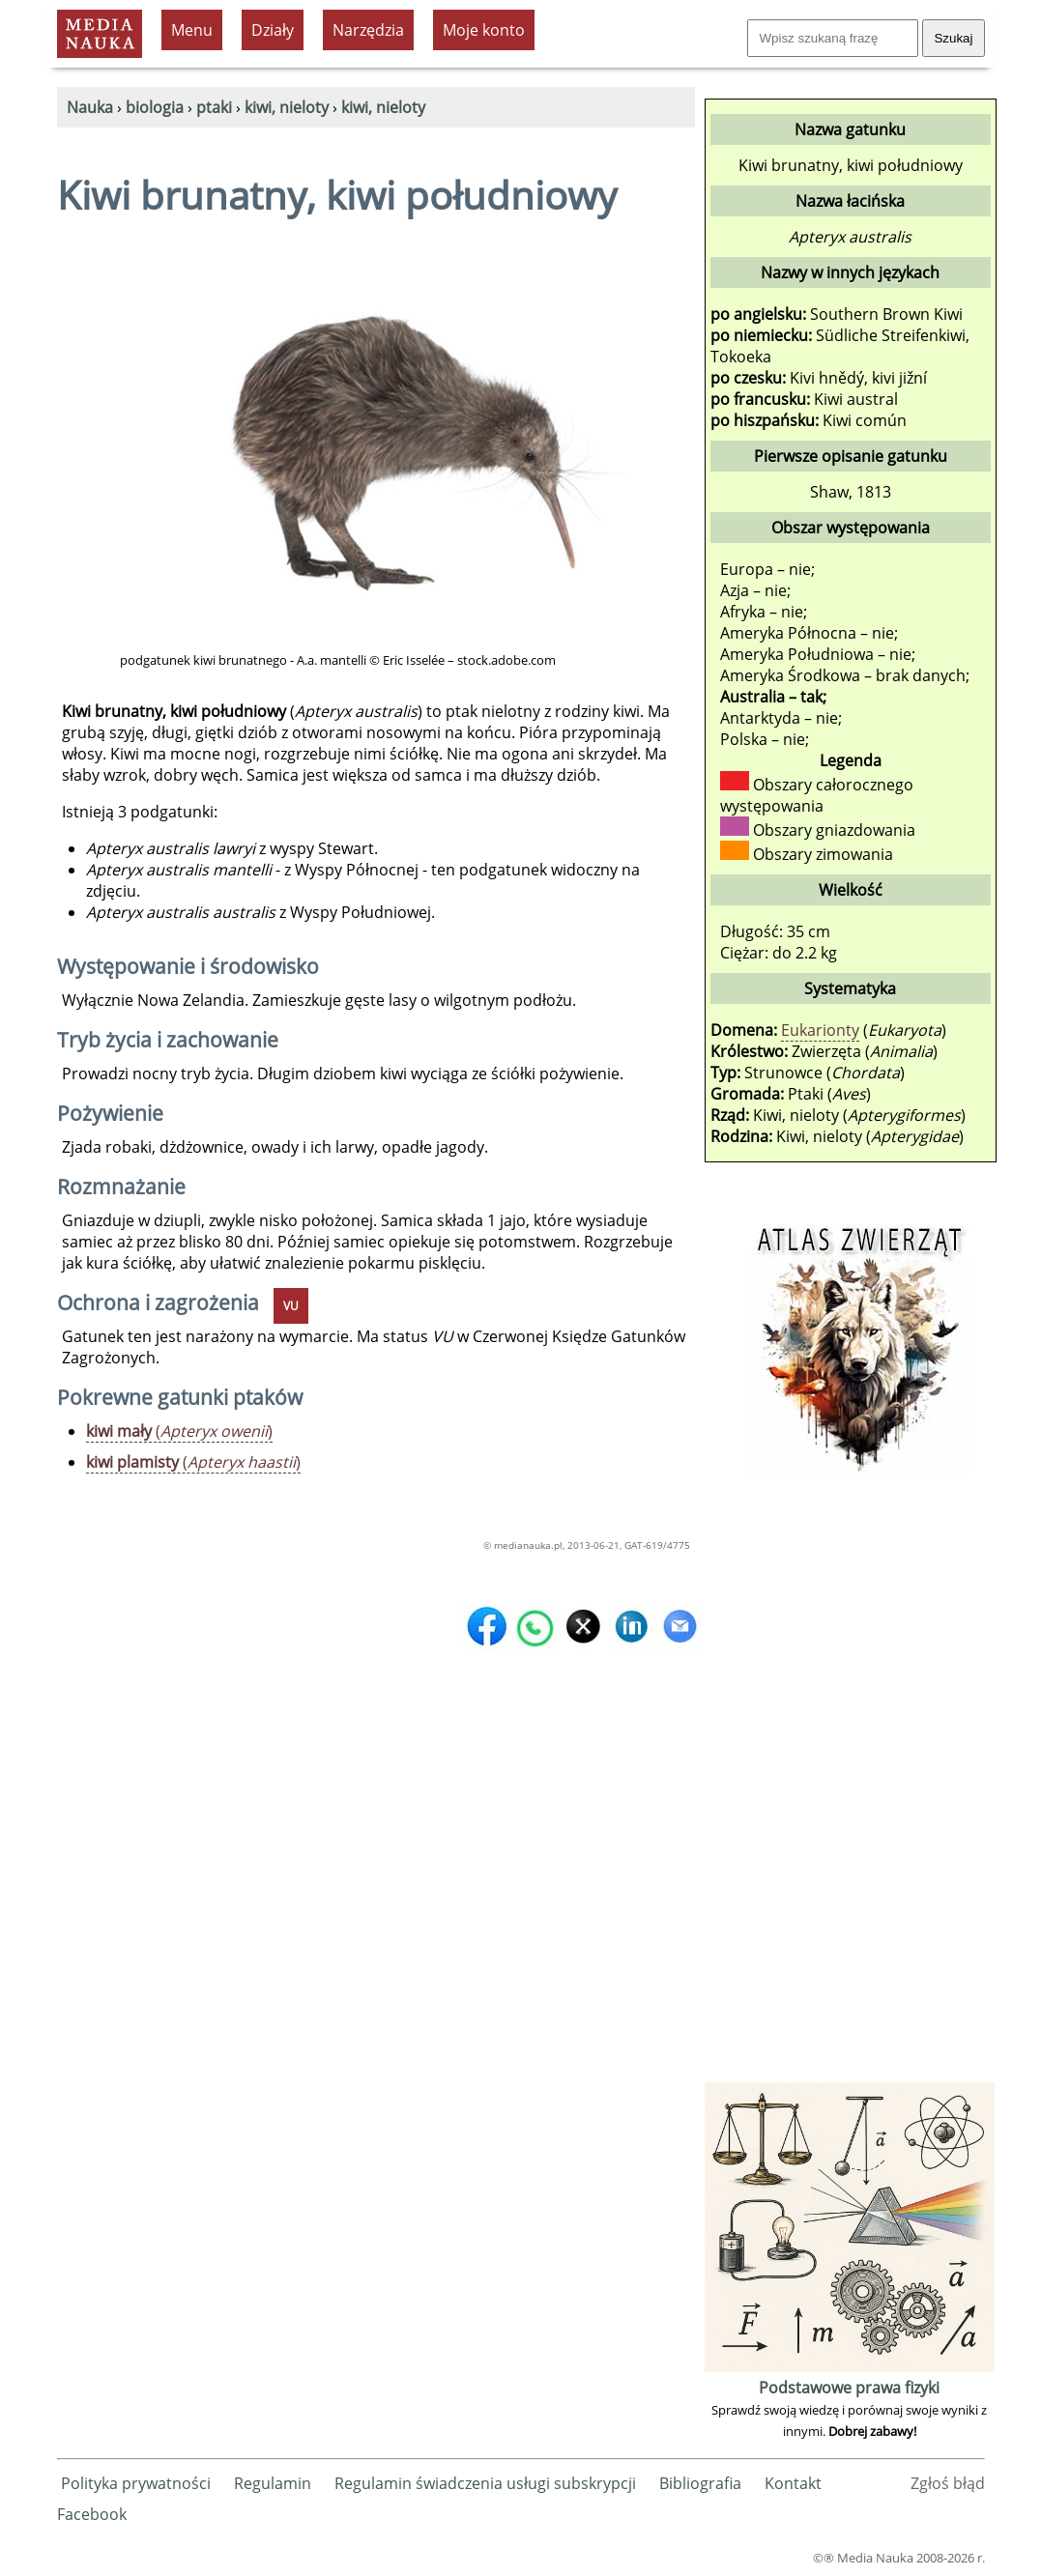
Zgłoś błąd (948, 2483)
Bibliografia (700, 2483)
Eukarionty (820, 1030)
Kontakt (793, 2483)
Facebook (92, 2514)
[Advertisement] (850, 1787)
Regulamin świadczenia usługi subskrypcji (485, 2483)
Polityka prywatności (136, 2483)
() (179, 1431)
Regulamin (272, 2483)
